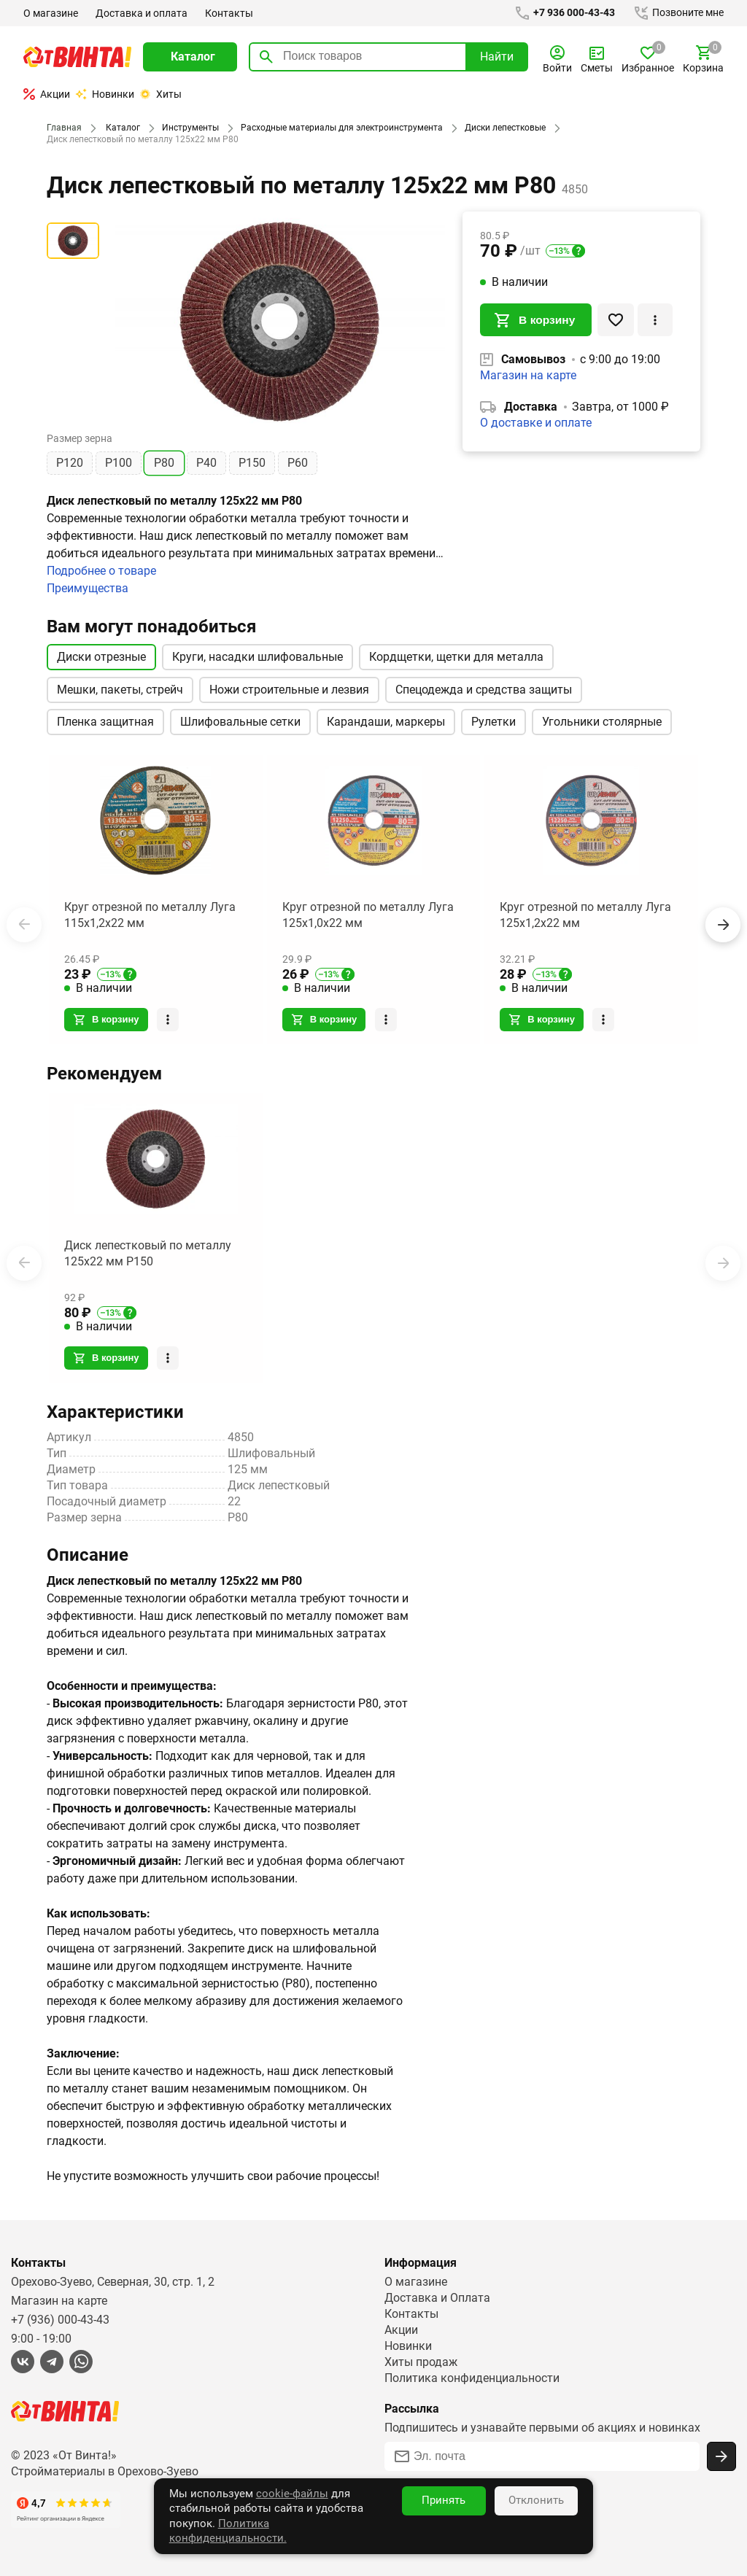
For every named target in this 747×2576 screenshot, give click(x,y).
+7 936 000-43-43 (562, 13)
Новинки (104, 94)
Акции (46, 94)
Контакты (227, 13)
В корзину (536, 321)
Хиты (160, 94)
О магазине (50, 13)
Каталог (120, 128)
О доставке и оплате (536, 425)
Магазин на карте (528, 377)
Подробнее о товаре (102, 571)
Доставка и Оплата (436, 2296)
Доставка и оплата (141, 13)
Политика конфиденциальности (472, 2376)
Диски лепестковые (500, 128)
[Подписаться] (721, 2455)
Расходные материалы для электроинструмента (337, 128)
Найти (497, 56)
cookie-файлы (227, 2523)
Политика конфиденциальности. (329, 2538)
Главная (63, 128)
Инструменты (187, 128)
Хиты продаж (421, 2360)
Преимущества (88, 588)
